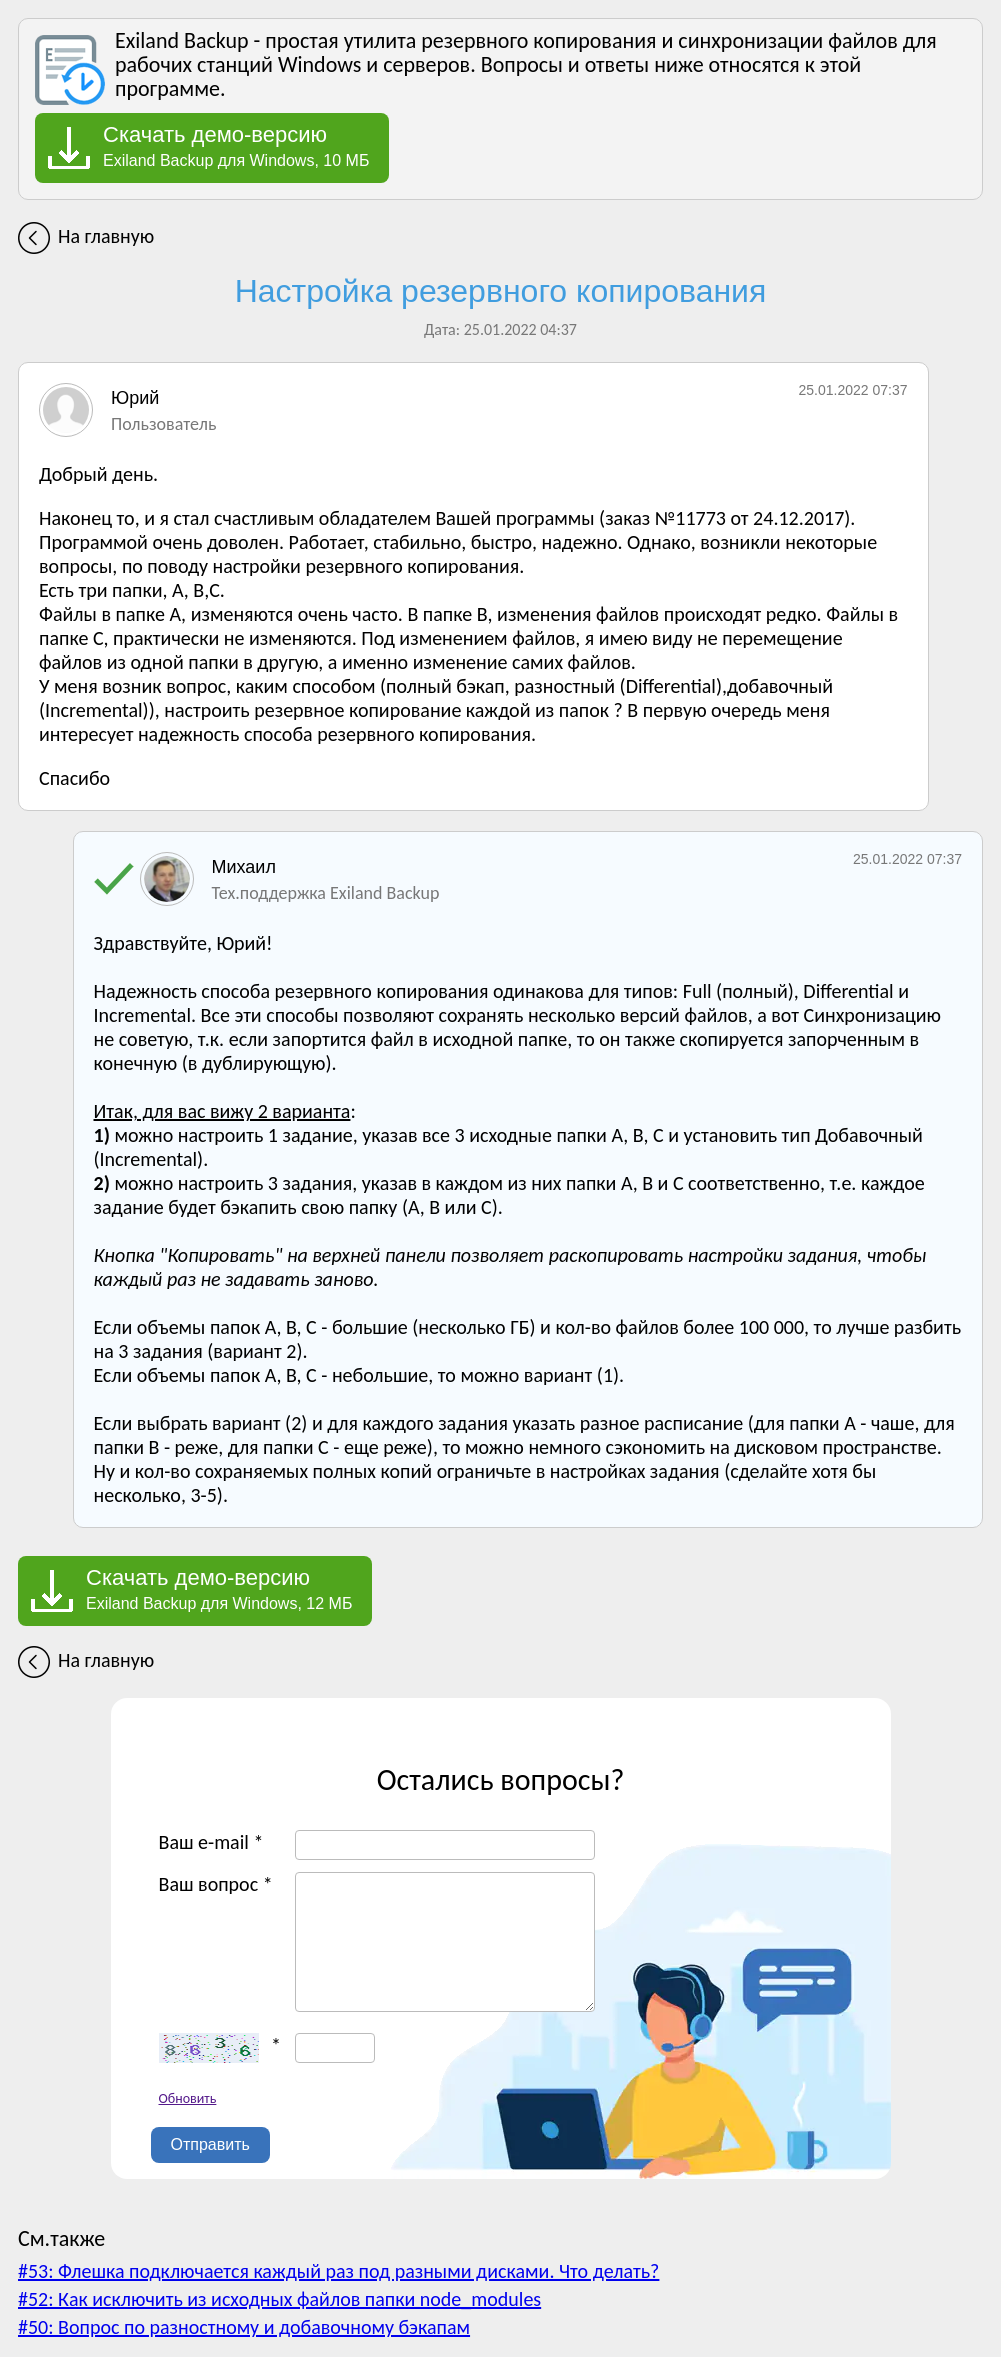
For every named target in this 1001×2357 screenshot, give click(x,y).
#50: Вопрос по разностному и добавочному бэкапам (244, 2327)
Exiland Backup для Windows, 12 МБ (219, 1589)
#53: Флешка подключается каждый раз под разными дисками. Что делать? (338, 2271)
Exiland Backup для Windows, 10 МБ (236, 146)
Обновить (188, 2098)
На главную (106, 236)
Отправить (210, 2144)
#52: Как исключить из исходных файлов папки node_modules (279, 2299)
